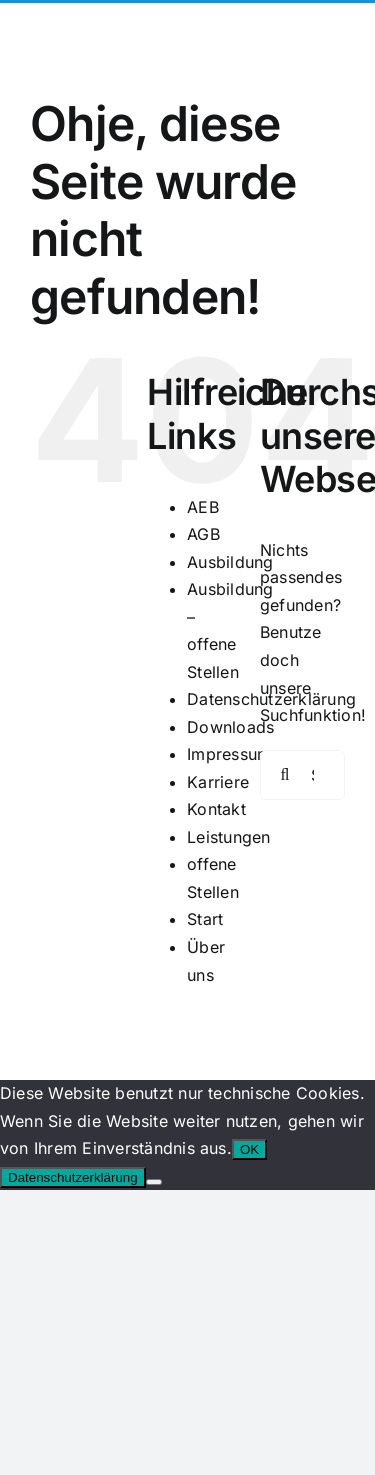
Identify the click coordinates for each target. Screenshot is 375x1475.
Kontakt (216, 809)
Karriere (218, 782)
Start (205, 919)
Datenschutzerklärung (73, 1177)
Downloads (230, 727)
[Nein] (154, 1182)
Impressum (229, 754)
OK (249, 1149)
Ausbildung (230, 562)
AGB (203, 534)
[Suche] (285, 775)
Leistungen (228, 837)
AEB (203, 507)
